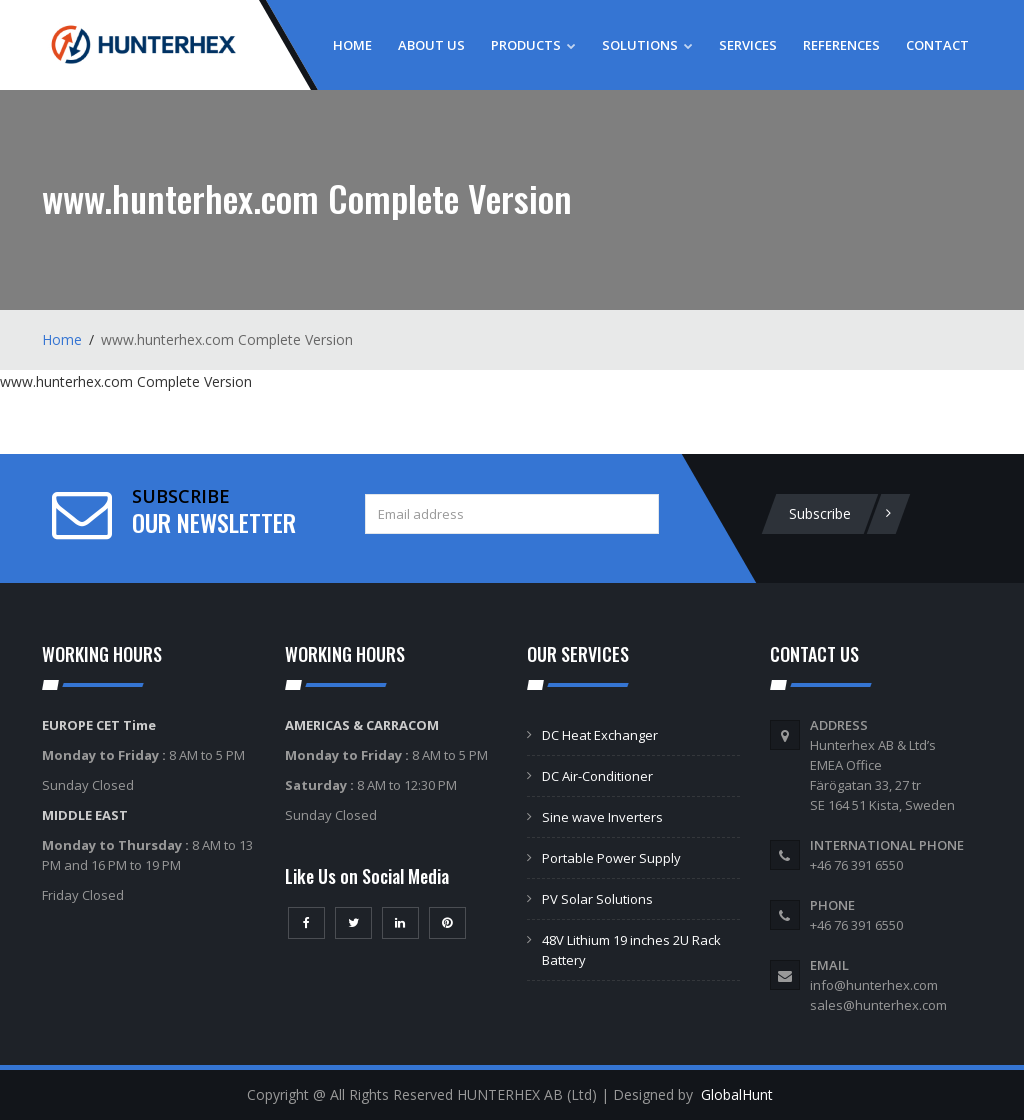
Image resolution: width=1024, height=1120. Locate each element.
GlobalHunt (737, 1094)
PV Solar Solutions (597, 899)
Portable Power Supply (611, 858)
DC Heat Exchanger (600, 735)
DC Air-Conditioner (597, 776)
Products (533, 45)
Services (748, 45)
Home (352, 45)
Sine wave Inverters (602, 817)
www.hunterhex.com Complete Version (126, 381)
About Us (431, 45)
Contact (937, 45)
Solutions (647, 45)
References (841, 45)
